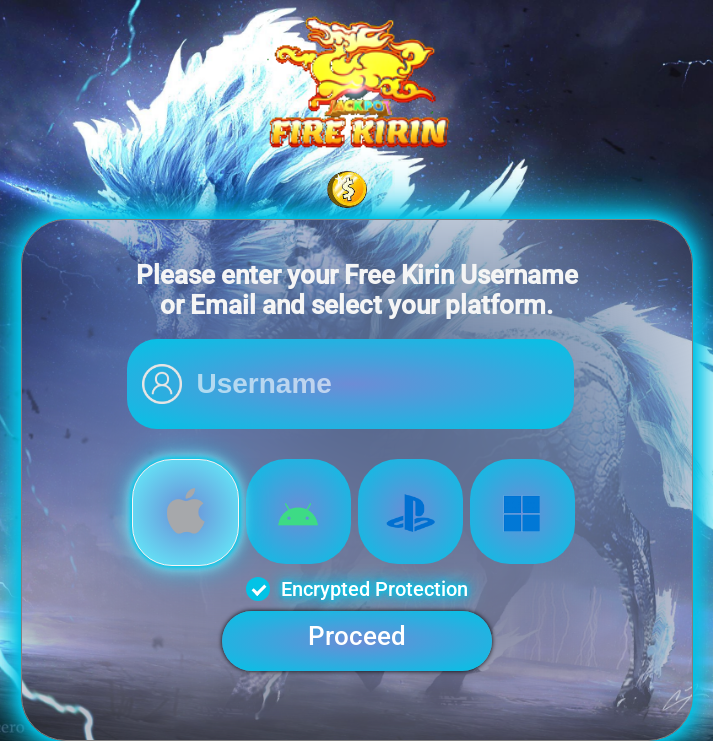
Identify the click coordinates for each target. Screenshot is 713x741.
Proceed (357, 636)
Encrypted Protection (357, 589)
